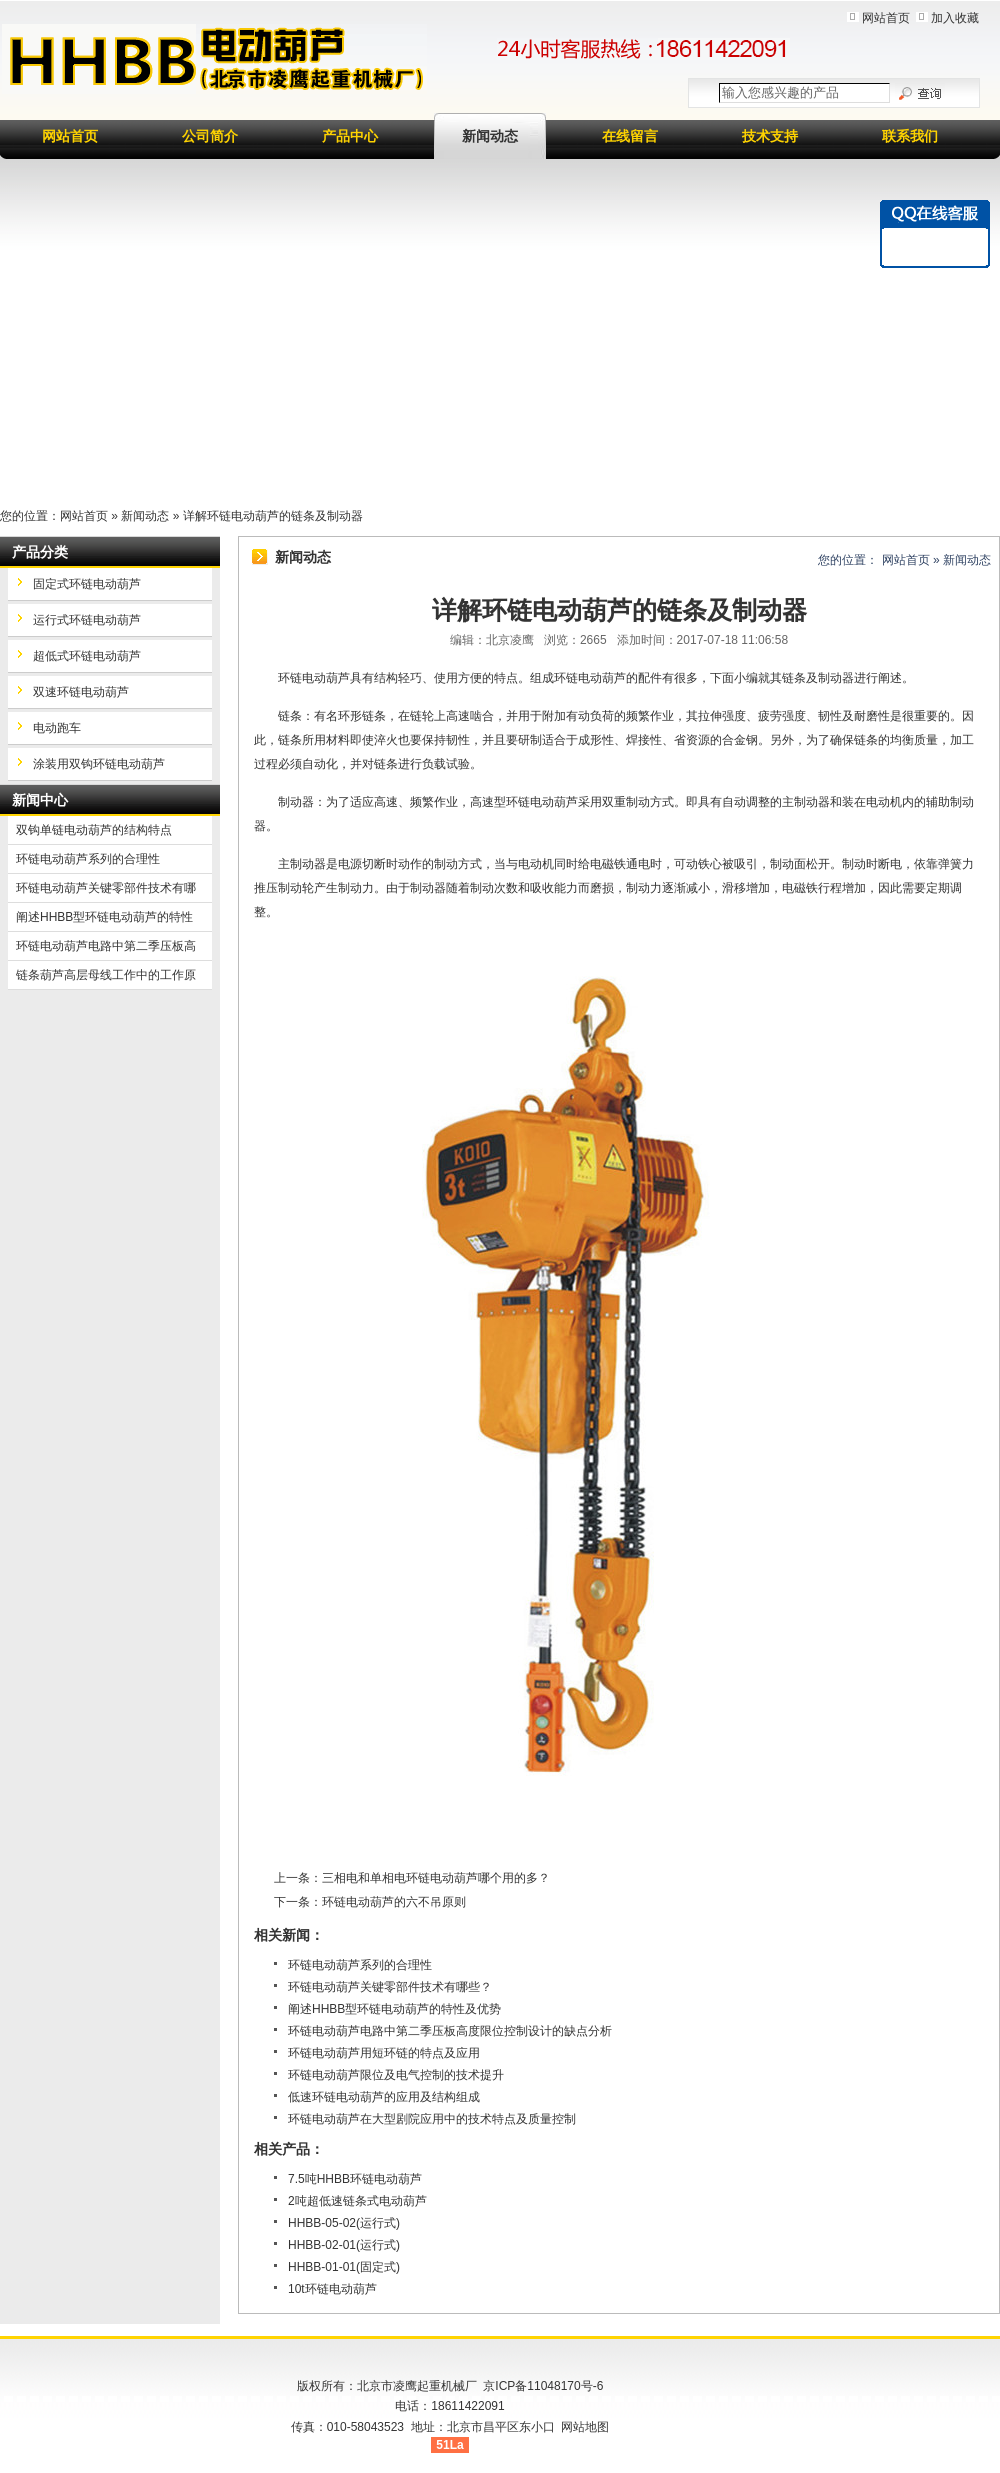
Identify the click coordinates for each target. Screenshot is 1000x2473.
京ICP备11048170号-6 (543, 2386)
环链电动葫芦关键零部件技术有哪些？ (390, 1987)
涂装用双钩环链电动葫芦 (99, 764)
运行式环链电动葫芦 (87, 620)
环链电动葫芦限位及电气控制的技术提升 (396, 2075)
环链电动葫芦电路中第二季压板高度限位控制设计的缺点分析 (450, 2031)
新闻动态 (490, 136)
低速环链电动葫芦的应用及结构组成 (384, 2097)
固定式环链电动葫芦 (87, 584)
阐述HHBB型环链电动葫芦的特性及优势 (394, 2009)
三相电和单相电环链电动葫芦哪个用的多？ (436, 1878)
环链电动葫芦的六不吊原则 (394, 1902)
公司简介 (210, 136)
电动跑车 (57, 728)
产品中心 (350, 136)
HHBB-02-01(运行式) (344, 2245)
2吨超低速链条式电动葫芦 (357, 2201)
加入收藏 (955, 18)
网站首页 (886, 18)
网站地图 (585, 2427)
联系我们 (910, 136)
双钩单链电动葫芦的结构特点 (94, 830)
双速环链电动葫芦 (81, 692)
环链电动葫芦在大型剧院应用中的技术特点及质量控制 (432, 2119)
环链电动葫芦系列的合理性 (360, 1965)
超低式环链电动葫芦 (87, 656)
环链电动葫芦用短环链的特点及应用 (384, 2053)
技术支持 (770, 136)
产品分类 (40, 552)
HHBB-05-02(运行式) (344, 2223)
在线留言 (630, 136)
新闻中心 (40, 800)
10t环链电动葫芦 (332, 2289)
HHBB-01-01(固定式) (344, 2267)
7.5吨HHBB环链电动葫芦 (355, 2179)
